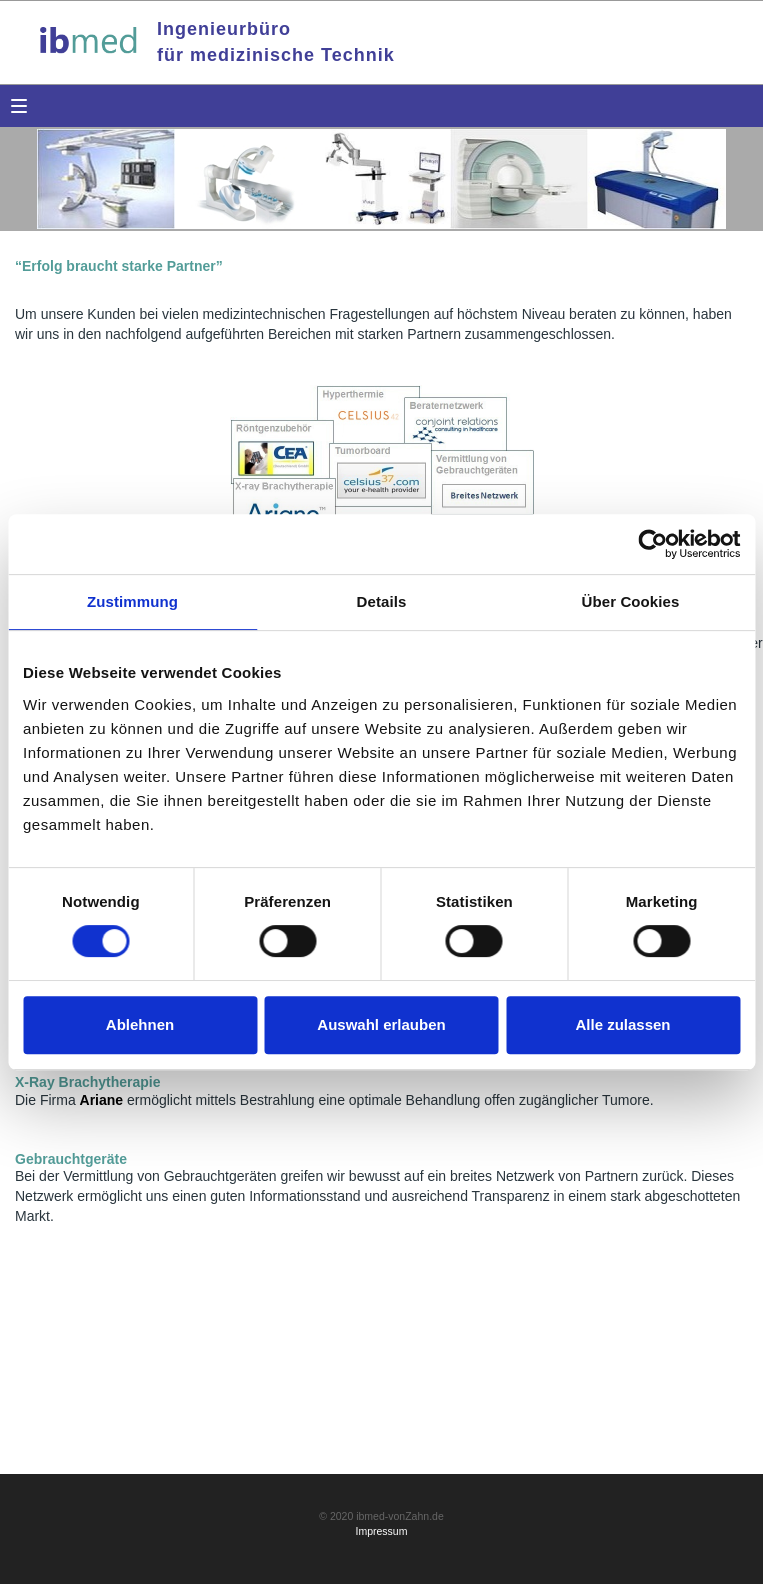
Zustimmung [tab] (132, 601)
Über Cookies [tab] (631, 601)
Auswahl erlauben (381, 1024)
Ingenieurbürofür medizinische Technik (276, 42)
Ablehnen (140, 1024)
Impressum (382, 1531)
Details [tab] (382, 601)
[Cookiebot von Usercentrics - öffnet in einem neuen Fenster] (652, 544)
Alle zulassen (622, 1024)
